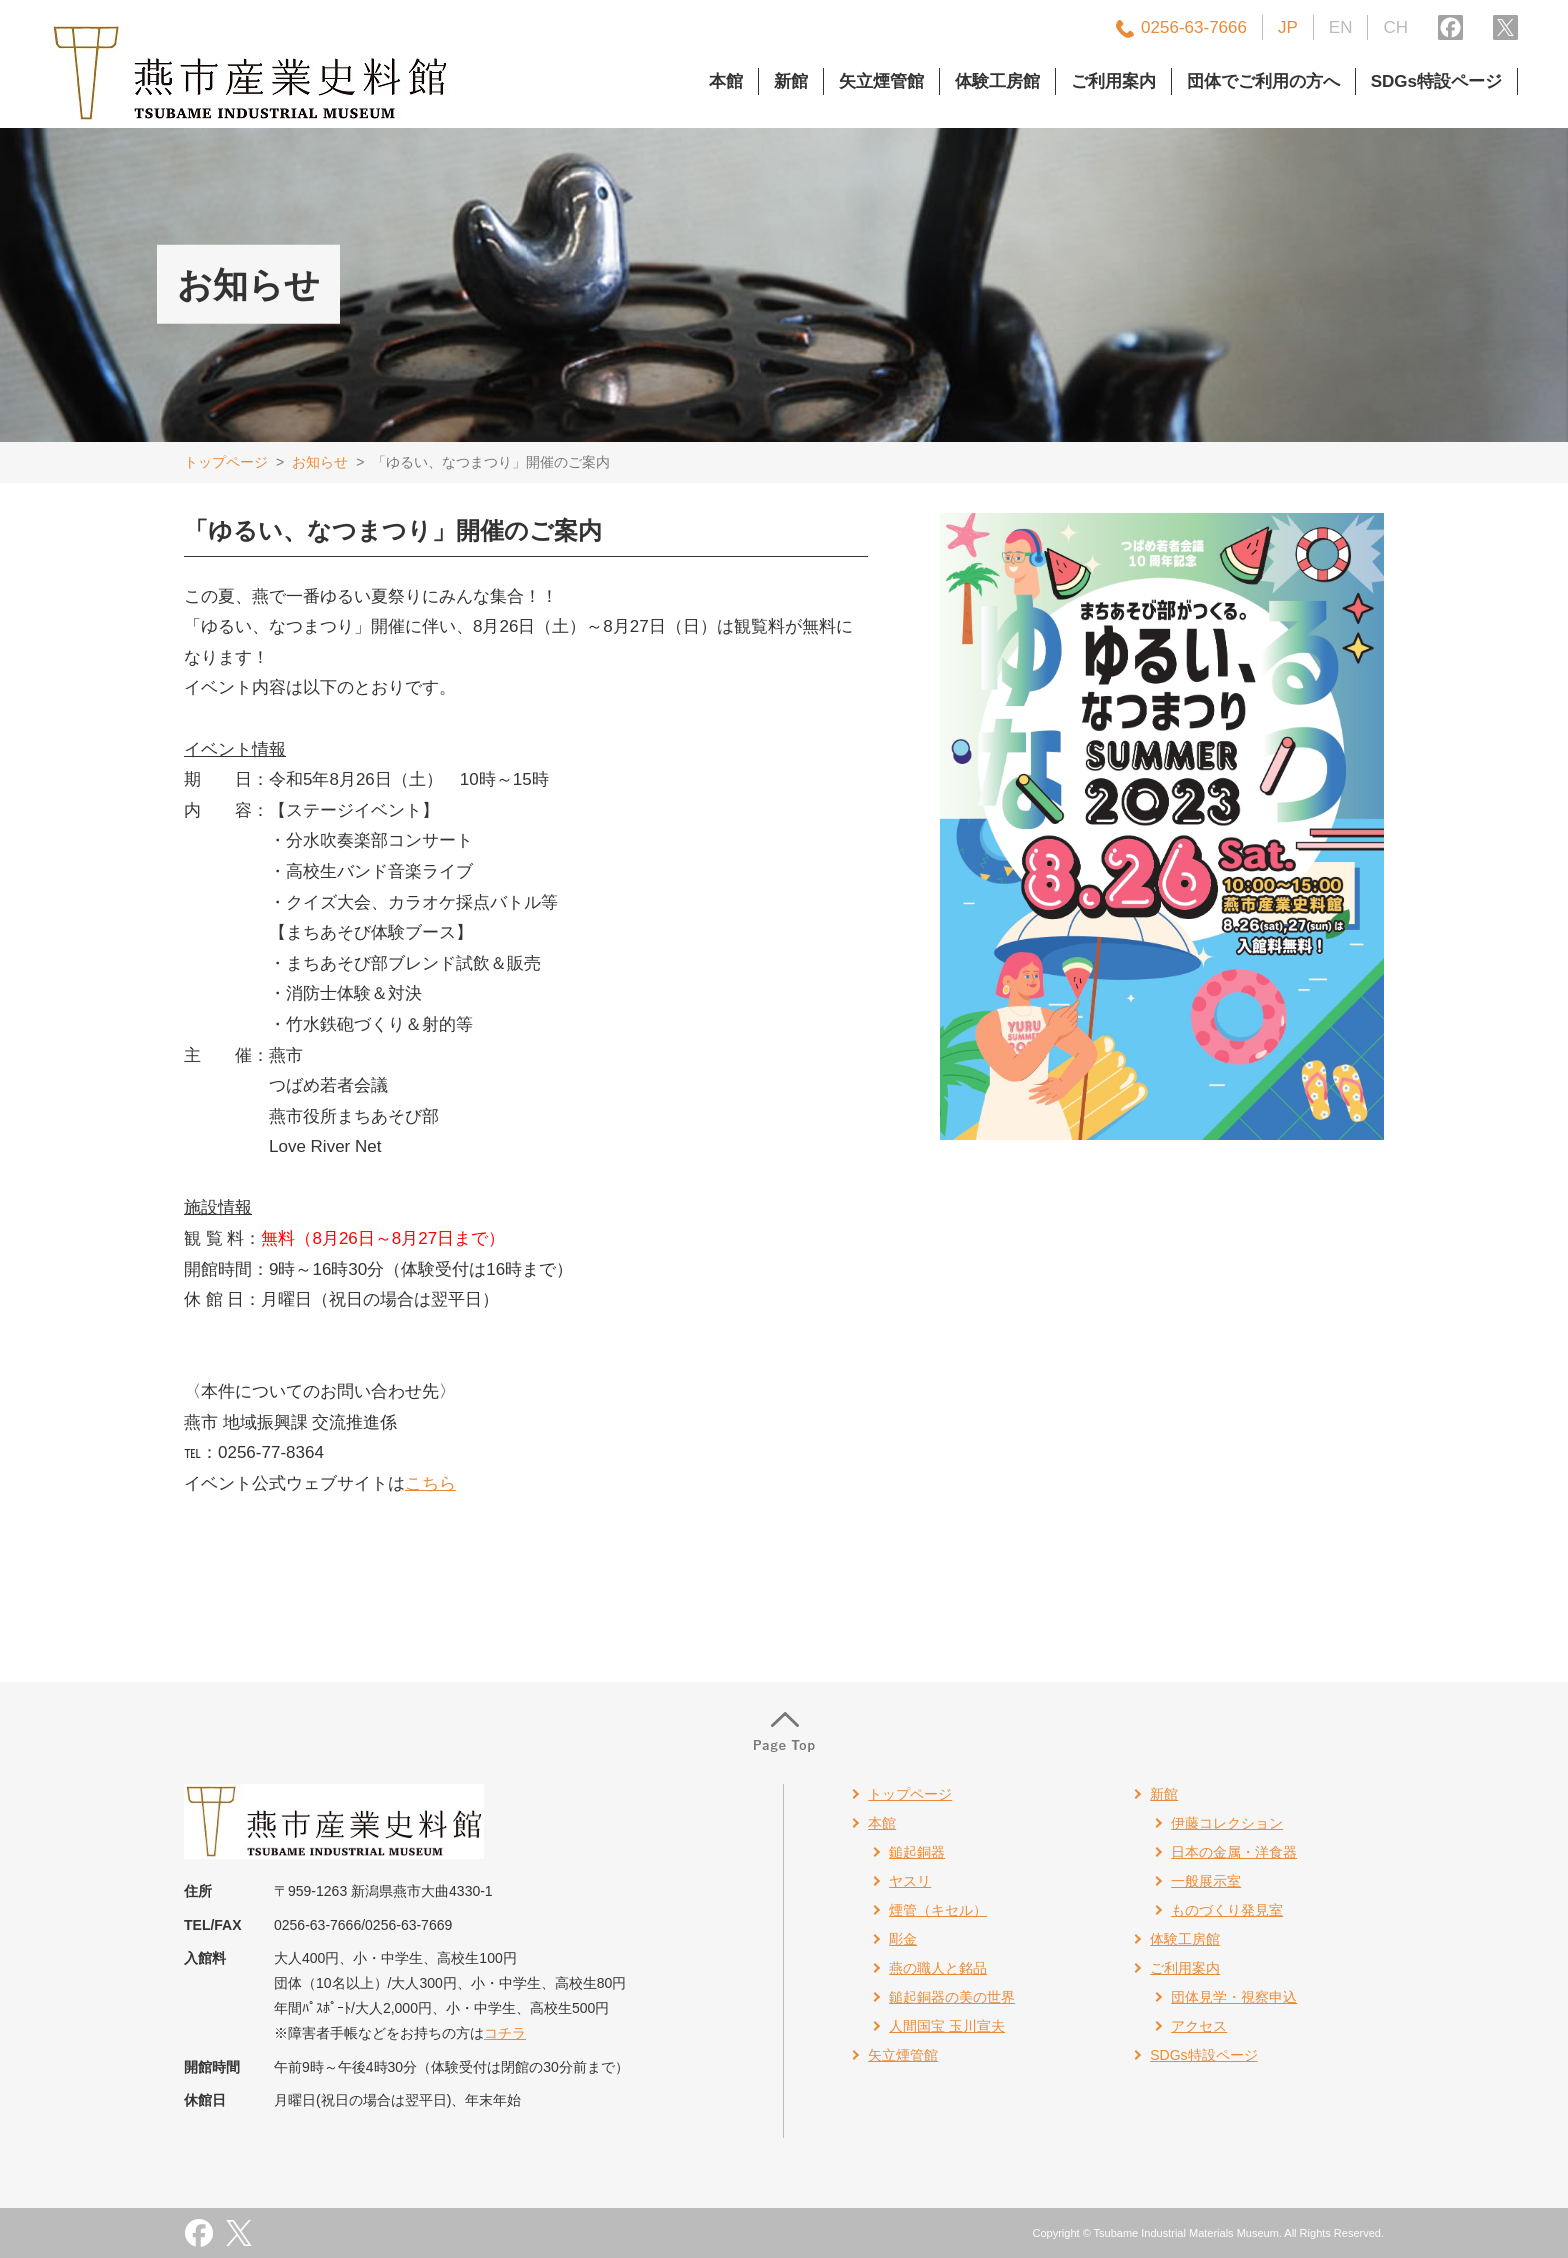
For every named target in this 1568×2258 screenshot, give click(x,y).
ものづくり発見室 (1227, 1910)
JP (1288, 27)
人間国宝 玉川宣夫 (947, 2026)
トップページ (226, 462)
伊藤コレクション (1227, 1823)
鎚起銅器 (917, 1852)
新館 (791, 81)
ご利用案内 (1113, 81)
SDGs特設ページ (1436, 81)
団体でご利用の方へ (1263, 81)
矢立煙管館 (881, 81)
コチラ (505, 2033)
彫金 (903, 1939)
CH (1395, 27)
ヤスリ (910, 1881)
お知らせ (320, 462)
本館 (726, 81)
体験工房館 (997, 81)
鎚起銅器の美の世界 (952, 1997)
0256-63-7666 (1194, 27)
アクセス (1199, 2026)
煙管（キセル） (938, 1910)
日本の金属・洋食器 (1234, 1852)
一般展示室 (1206, 1881)
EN (1341, 27)
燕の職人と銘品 (938, 1968)
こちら (430, 1483)
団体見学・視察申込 (1234, 1997)
